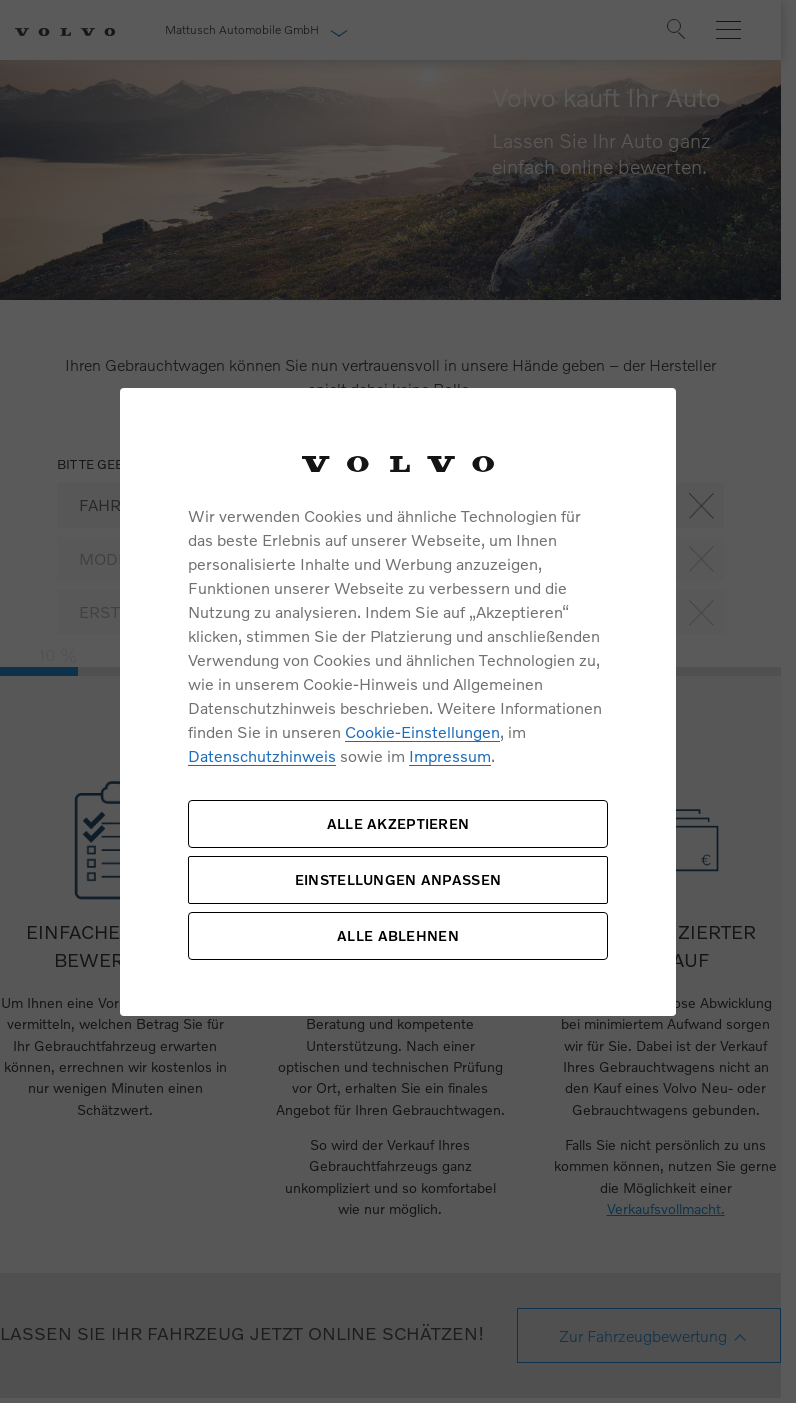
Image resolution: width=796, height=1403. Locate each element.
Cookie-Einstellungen (422, 731)
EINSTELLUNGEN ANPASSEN (398, 879)
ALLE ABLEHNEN (398, 935)
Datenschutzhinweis (262, 755)
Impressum (450, 755)
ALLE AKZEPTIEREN (398, 823)
